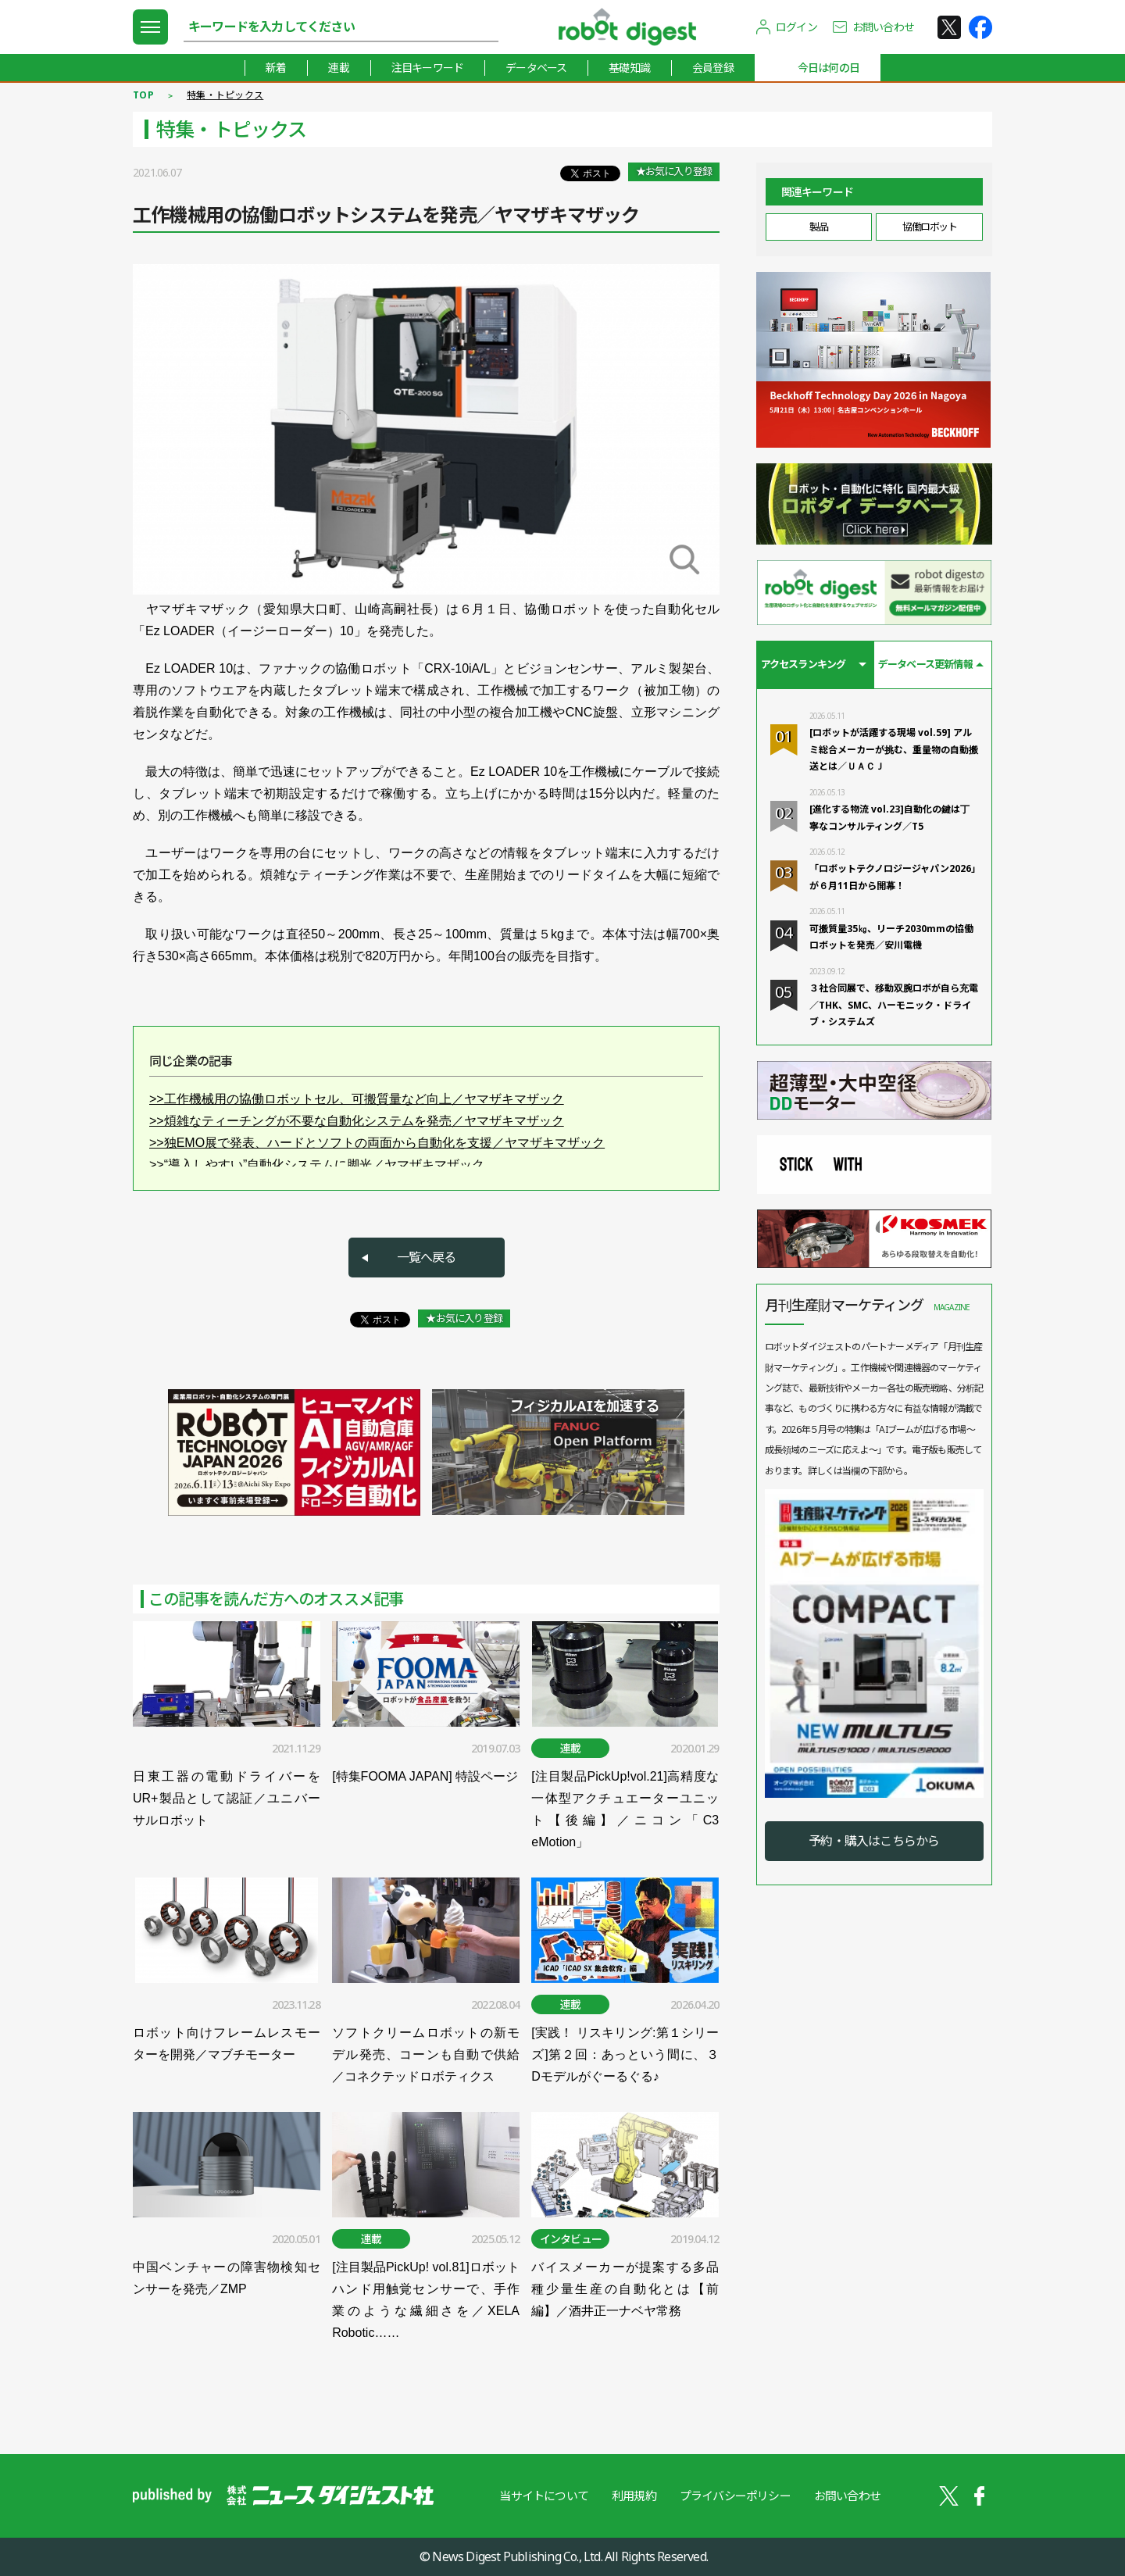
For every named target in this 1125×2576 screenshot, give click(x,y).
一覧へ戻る (426, 1257)
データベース (535, 67)
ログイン (796, 27)
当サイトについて (543, 2495)
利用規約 (634, 2495)
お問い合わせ (883, 27)
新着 (276, 67)
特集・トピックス (225, 95)
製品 (818, 227)
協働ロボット (929, 227)
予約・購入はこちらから (874, 1840)
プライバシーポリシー (735, 2495)
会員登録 (713, 67)
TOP (143, 95)
